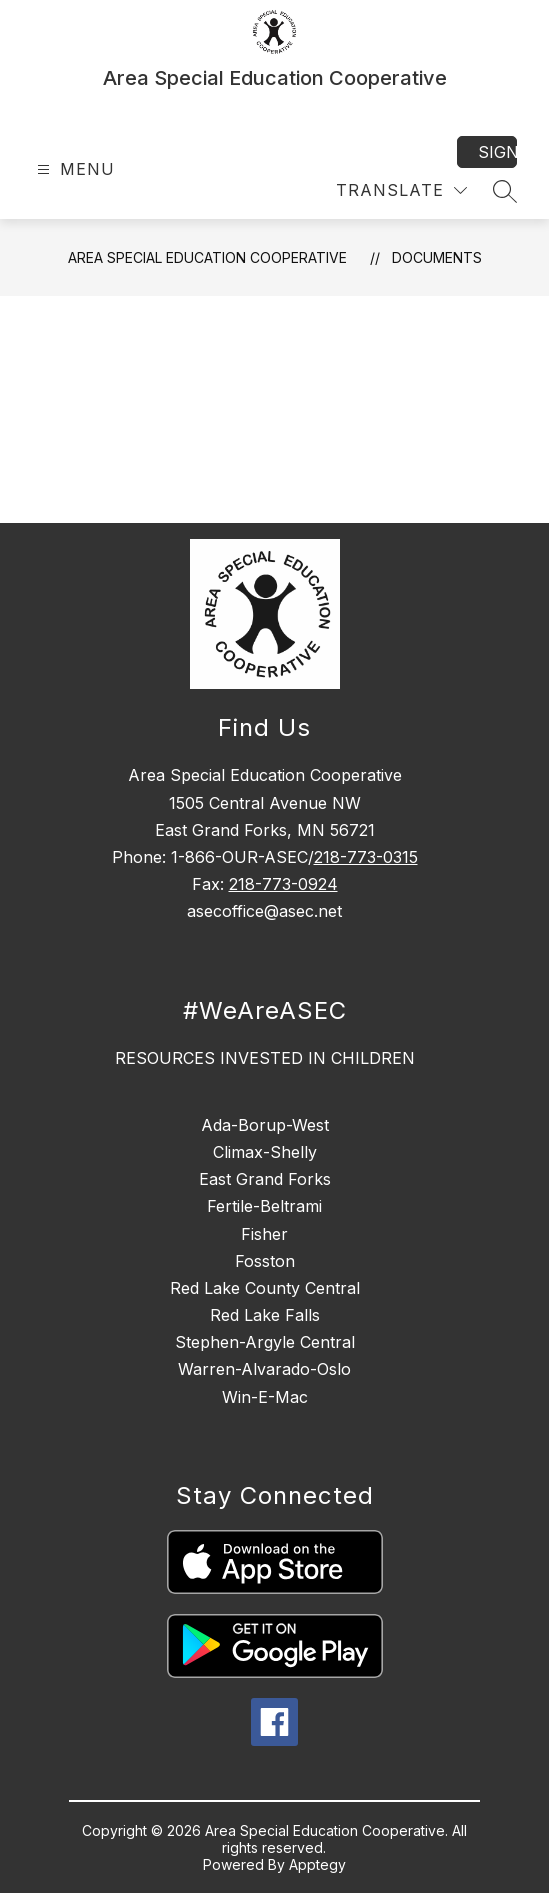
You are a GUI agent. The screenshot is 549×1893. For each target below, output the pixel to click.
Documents (437, 257)
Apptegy (317, 1864)
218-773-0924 (283, 884)
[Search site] (505, 191)
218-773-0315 (366, 857)
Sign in (497, 152)
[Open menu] (73, 169)
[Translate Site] (401, 190)
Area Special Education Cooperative (207, 257)
